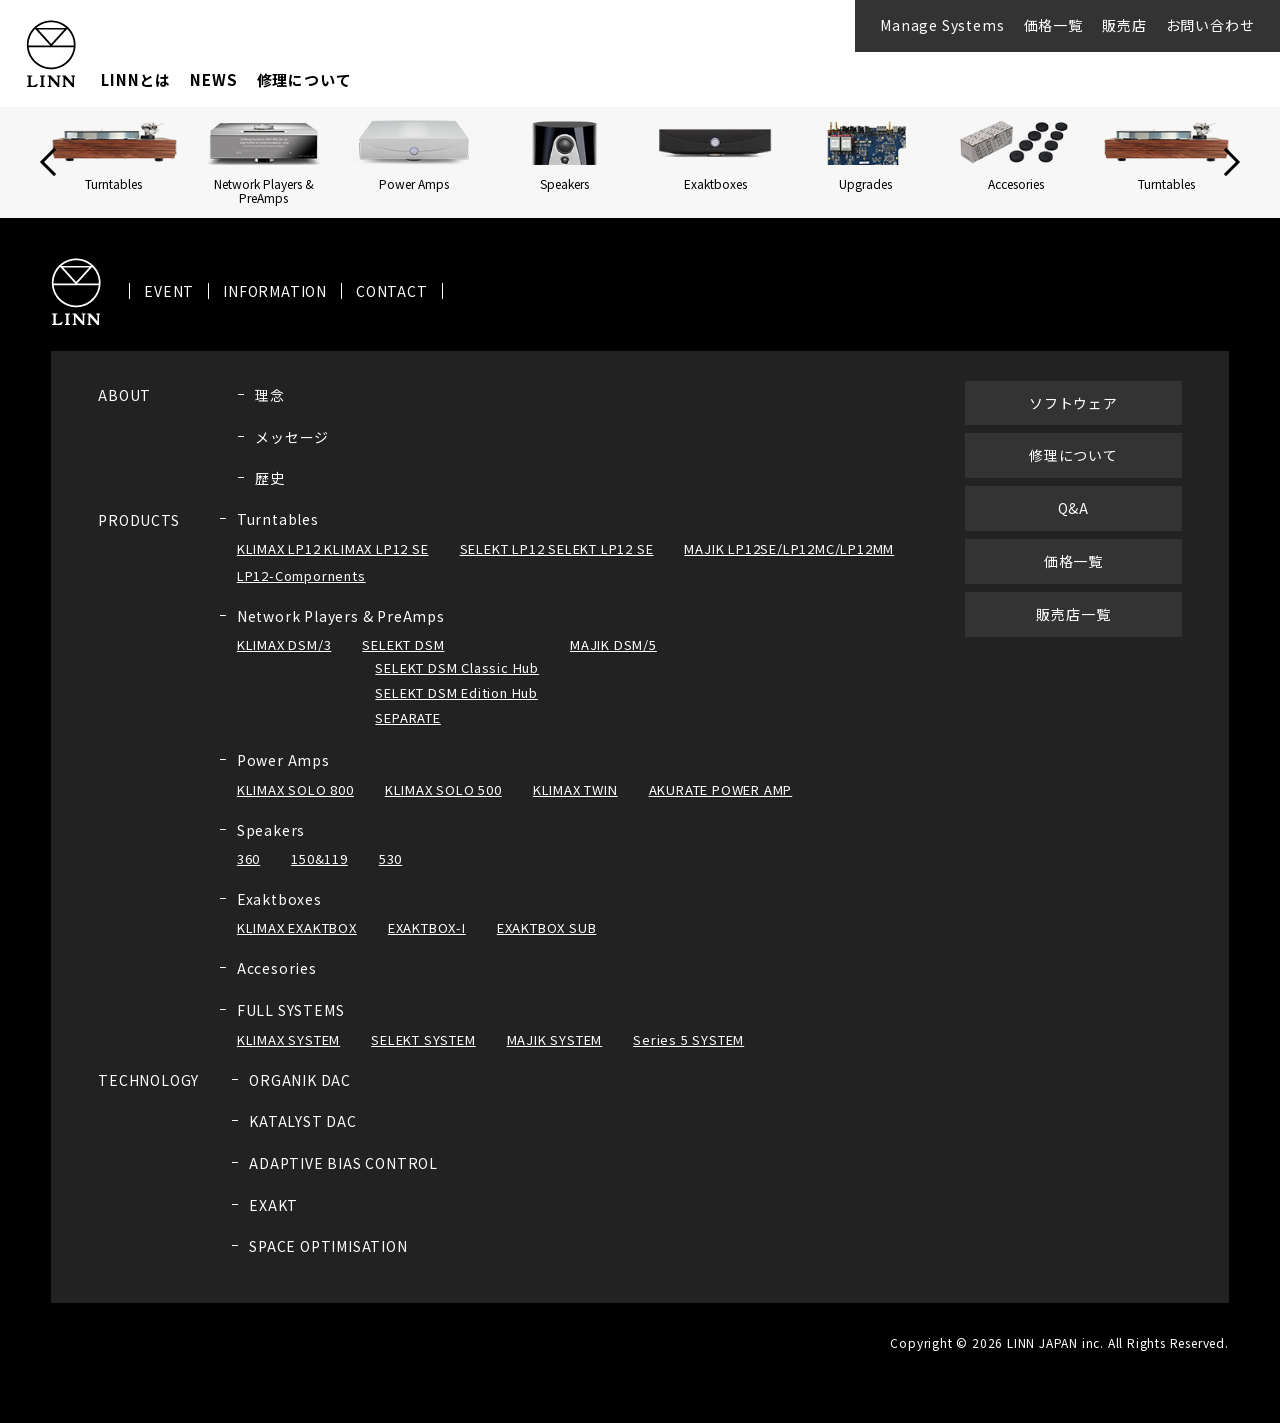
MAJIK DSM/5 (613, 644)
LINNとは (136, 79)
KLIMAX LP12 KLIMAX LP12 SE (333, 548)
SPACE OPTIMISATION (328, 1246)
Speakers (271, 830)
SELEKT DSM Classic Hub (457, 667)
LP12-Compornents (301, 575)
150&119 (319, 858)
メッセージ (292, 437)
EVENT (169, 291)
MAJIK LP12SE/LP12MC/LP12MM (789, 548)
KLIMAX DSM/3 (284, 644)
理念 (270, 395)
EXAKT (273, 1205)
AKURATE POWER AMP (721, 789)
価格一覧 (1053, 25)
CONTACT (392, 291)
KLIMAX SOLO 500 (443, 789)
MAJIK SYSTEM (555, 1039)
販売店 (1124, 25)
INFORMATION (275, 291)
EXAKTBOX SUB (547, 927)
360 (248, 858)
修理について (304, 79)
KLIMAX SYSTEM (288, 1039)
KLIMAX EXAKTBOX (297, 927)
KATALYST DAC (303, 1121)
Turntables (278, 519)
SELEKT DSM (403, 644)
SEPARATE (407, 717)
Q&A (1073, 508)
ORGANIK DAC (300, 1080)
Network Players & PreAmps (341, 616)
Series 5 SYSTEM (688, 1039)
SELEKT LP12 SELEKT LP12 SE (557, 548)
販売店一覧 (1073, 614)
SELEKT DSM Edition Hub (456, 692)
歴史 (270, 478)
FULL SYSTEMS (291, 1010)
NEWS (213, 79)
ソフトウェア (1073, 403)
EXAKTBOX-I (427, 927)
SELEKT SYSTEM (423, 1039)
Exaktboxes (279, 899)
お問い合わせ (1210, 25)
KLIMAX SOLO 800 (295, 789)
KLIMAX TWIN (575, 789)
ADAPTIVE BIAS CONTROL (343, 1163)
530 (390, 858)
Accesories (277, 968)
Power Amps (283, 760)
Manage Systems (942, 25)
